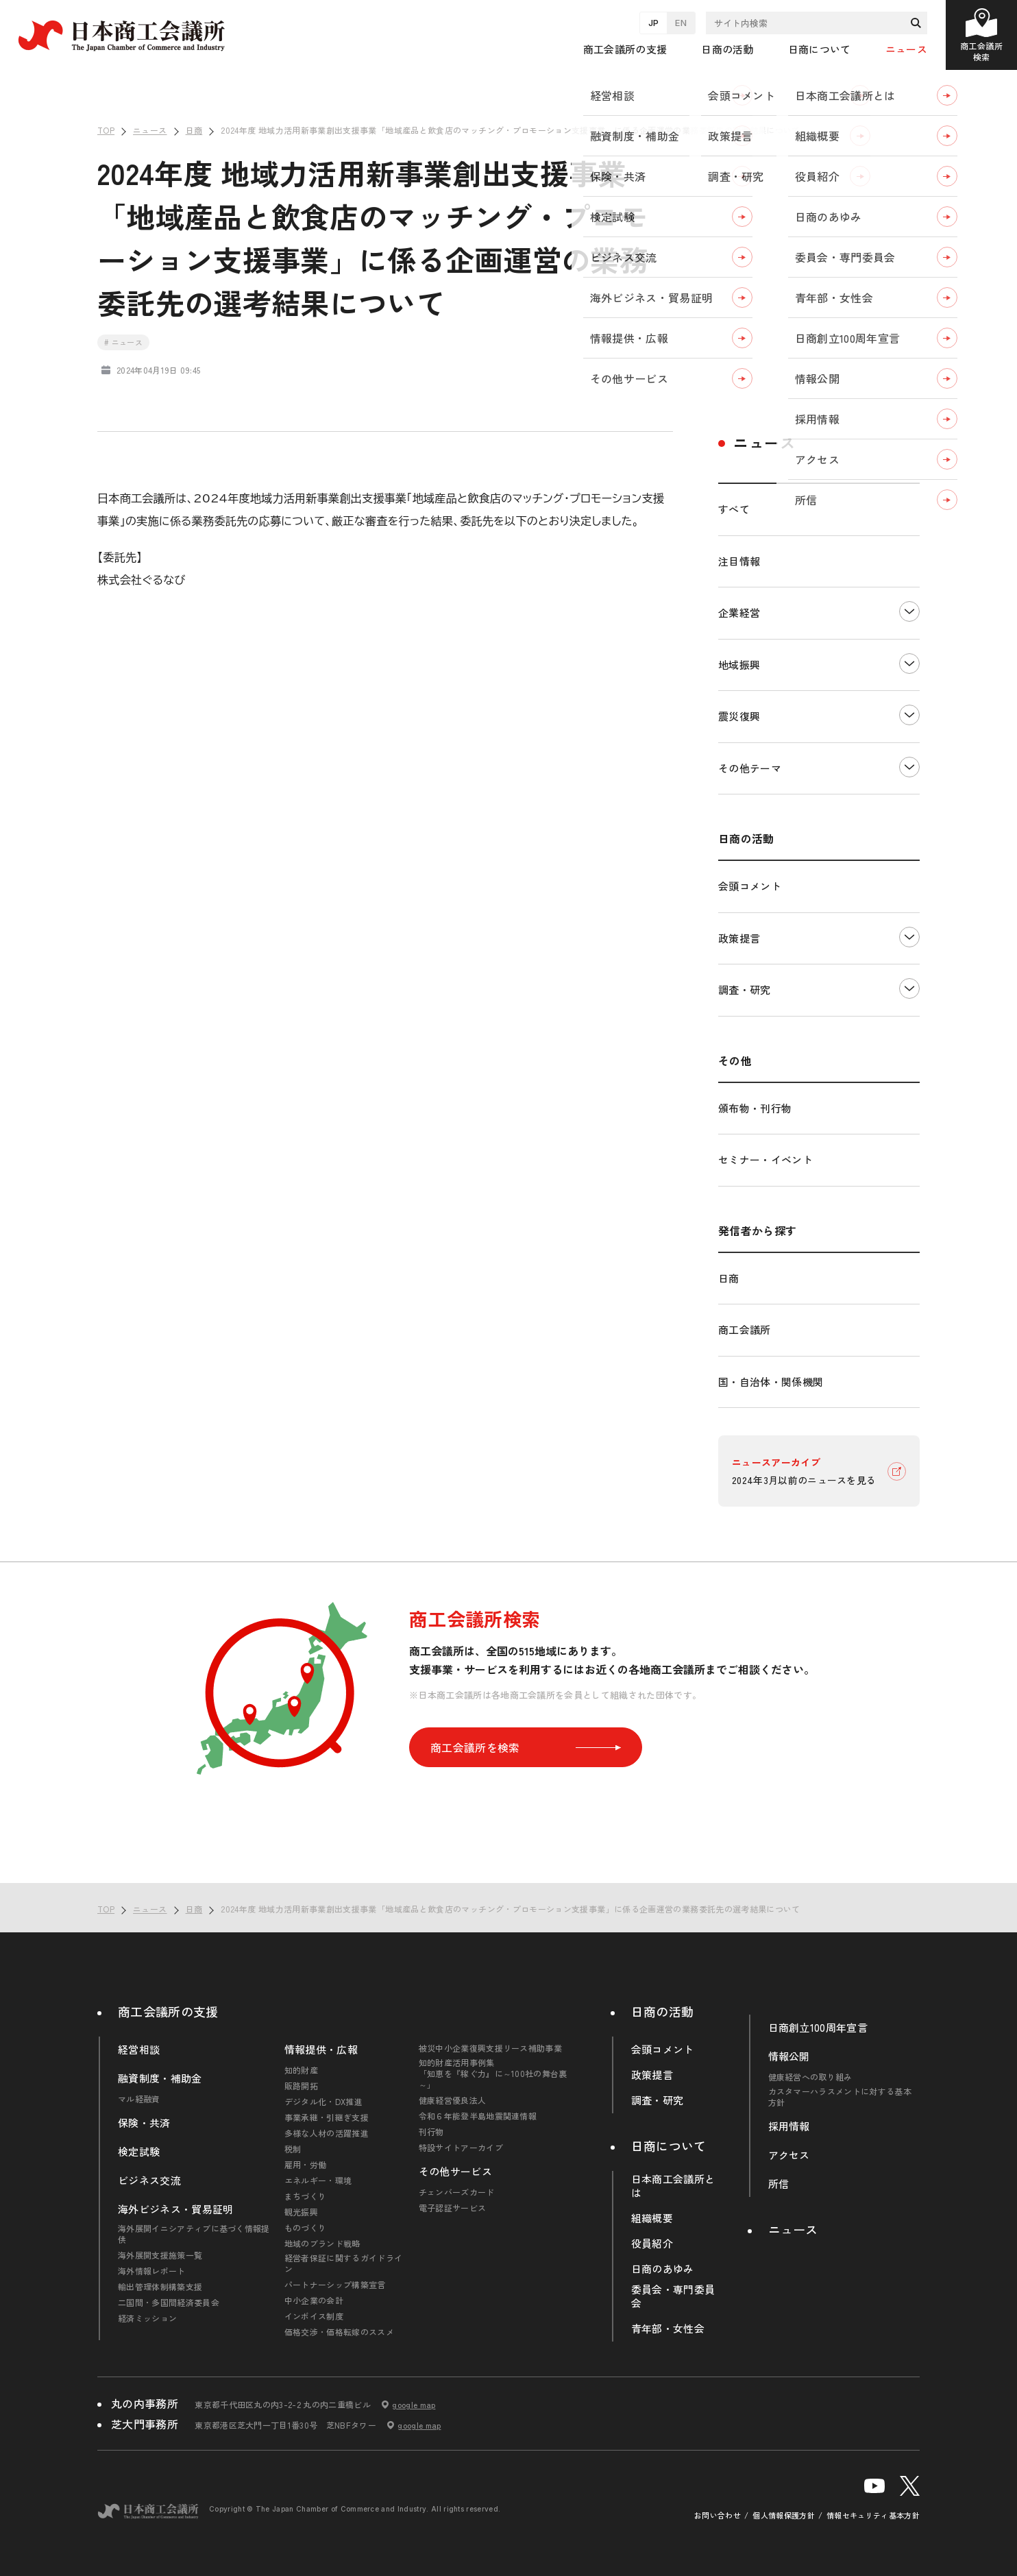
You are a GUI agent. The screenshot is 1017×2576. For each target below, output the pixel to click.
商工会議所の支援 (168, 2011)
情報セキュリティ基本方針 (873, 2515)
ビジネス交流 (149, 2180)
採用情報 (789, 2126)
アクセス (789, 2155)
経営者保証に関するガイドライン (343, 2263)
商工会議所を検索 (525, 1747)
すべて (734, 509)
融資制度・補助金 (160, 2078)
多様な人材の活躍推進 (326, 2133)
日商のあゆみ (662, 2269)
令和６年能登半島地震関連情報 (478, 2116)
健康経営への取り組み (810, 2076)
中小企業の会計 (313, 2300)
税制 (293, 2148)
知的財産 (301, 2070)
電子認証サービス (453, 2207)
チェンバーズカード (457, 2192)
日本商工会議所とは (673, 2186)
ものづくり (305, 2227)
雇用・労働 (305, 2164)
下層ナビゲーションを (909, 611)
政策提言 (739, 938)
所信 (778, 2184)
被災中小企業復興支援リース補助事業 (490, 2048)
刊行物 (431, 2131)
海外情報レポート (152, 2270)
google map (413, 2404)
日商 (728, 1278)
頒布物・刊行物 (755, 1108)
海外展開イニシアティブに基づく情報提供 (194, 2234)
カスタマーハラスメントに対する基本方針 (839, 2097)
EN (681, 22)
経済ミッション (147, 2318)
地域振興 (739, 664)
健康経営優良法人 (453, 2100)
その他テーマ (749, 768)
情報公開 (789, 2056)
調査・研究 (744, 989)
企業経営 (739, 612)
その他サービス (455, 2171)
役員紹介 (652, 2243)
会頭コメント (749, 886)
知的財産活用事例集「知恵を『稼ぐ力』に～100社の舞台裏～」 (493, 2073)
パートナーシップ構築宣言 (335, 2284)
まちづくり (305, 2196)
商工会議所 (744, 1329)
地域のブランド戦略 (322, 2243)
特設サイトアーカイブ (461, 2147)
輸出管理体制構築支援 (160, 2286)
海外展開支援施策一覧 (160, 2255)
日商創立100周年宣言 (818, 2027)
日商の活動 (662, 2011)
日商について (669, 2145)
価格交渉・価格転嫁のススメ (339, 2331)
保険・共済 (144, 2123)
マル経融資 (139, 2098)
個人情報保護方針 (783, 2515)
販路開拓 (301, 2085)
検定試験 (139, 2152)
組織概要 (652, 2218)
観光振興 (301, 2212)
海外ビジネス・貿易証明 (176, 2209)
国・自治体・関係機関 (770, 1381)
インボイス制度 (313, 2316)
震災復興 (739, 716)
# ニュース (123, 342)
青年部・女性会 (667, 2328)
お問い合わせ (717, 2515)
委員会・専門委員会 (673, 2296)
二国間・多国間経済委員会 (168, 2302)
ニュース (906, 49)
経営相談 (139, 2049)
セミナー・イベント (765, 1159)
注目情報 (739, 561)
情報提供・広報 (321, 2049)
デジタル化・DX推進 (323, 2101)
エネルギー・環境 (318, 2180)
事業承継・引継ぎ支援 (326, 2117)
